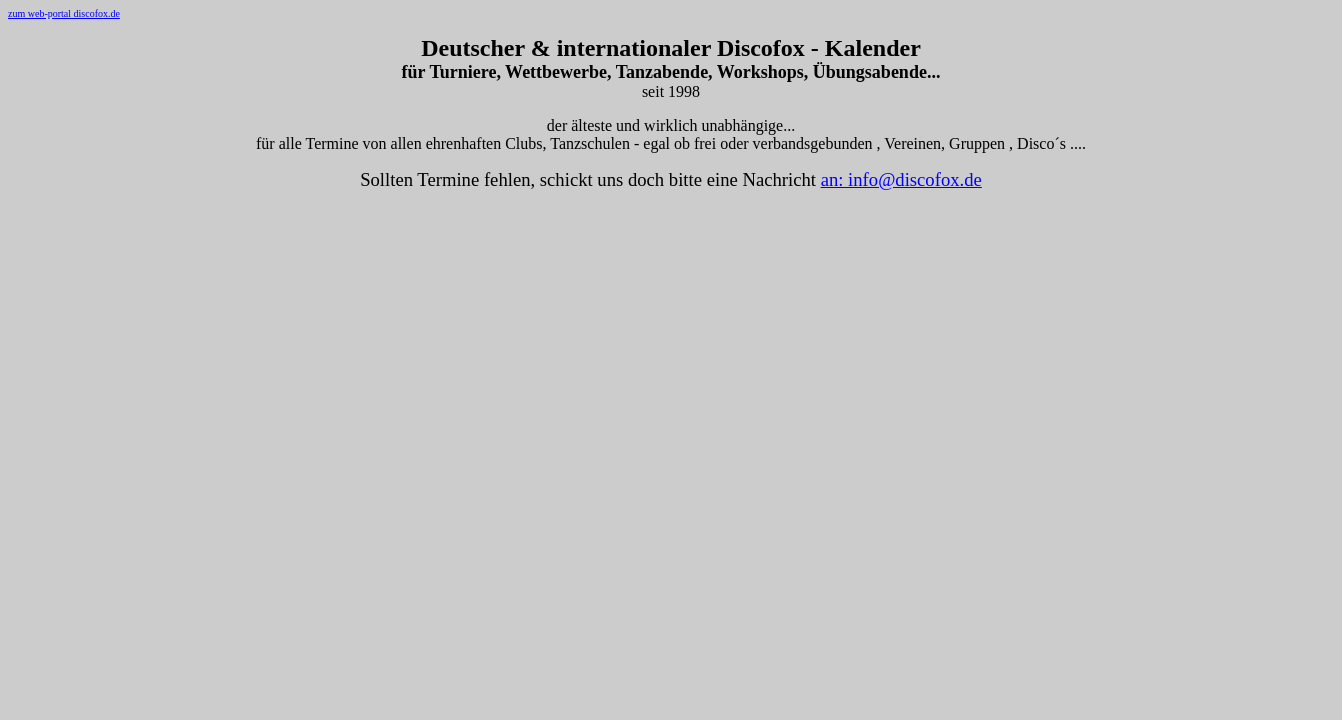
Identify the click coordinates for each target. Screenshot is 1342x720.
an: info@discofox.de (901, 179)
